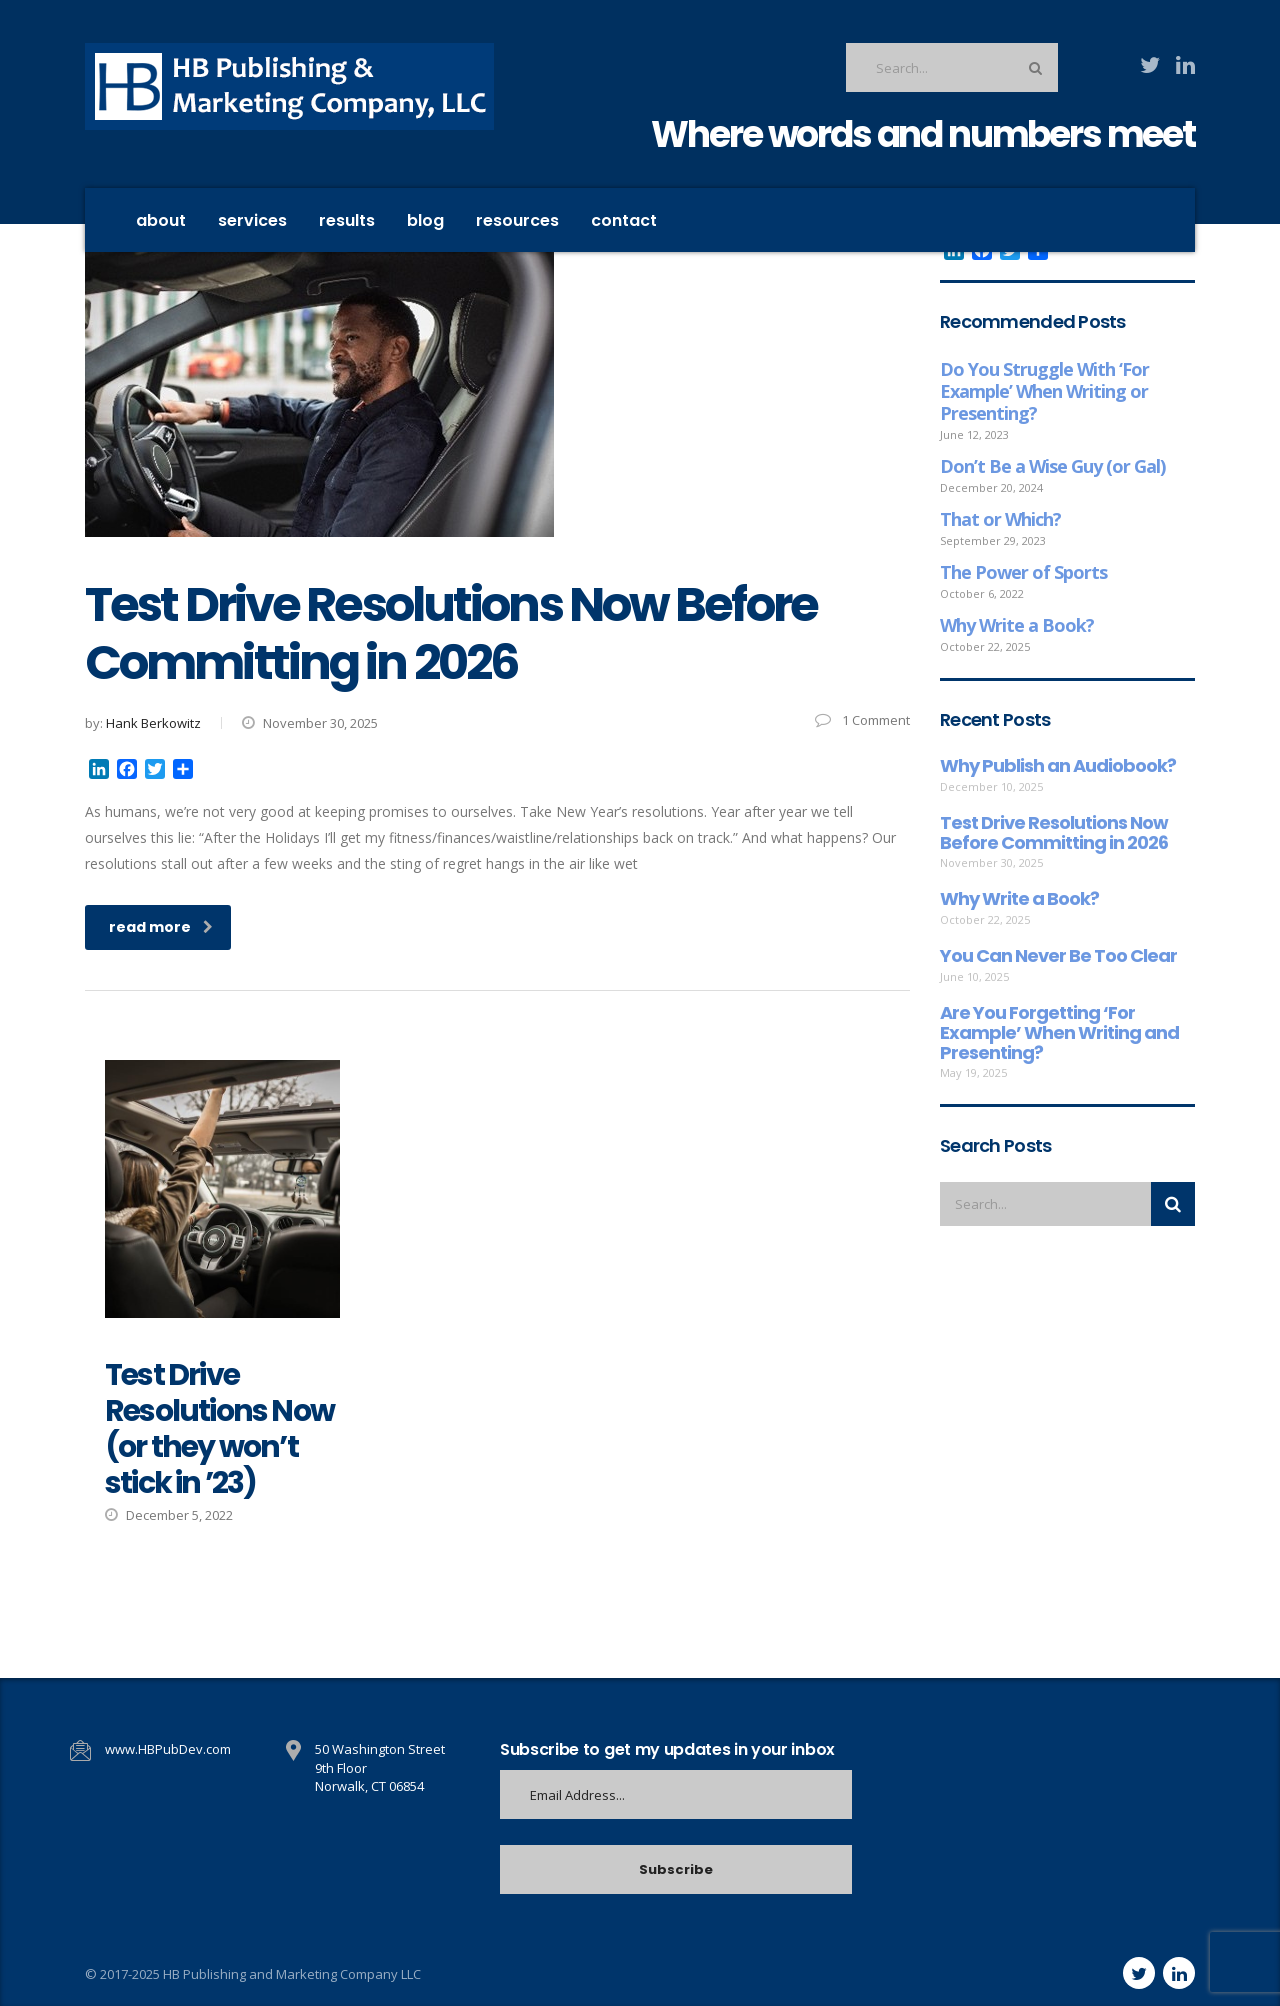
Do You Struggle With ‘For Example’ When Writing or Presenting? (1044, 391)
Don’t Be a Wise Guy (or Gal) (1052, 466)
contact (624, 220)
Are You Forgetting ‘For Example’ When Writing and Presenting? (1059, 1032)
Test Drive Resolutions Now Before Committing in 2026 (1054, 833)
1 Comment (862, 720)
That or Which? (1000, 519)
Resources (517, 220)
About (161, 220)
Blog (425, 220)
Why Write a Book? (1017, 625)
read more (161, 927)
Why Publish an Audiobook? (1058, 766)
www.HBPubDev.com (168, 1749)
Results (347, 220)
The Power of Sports (1023, 572)
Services (252, 220)
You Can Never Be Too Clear (1058, 956)
